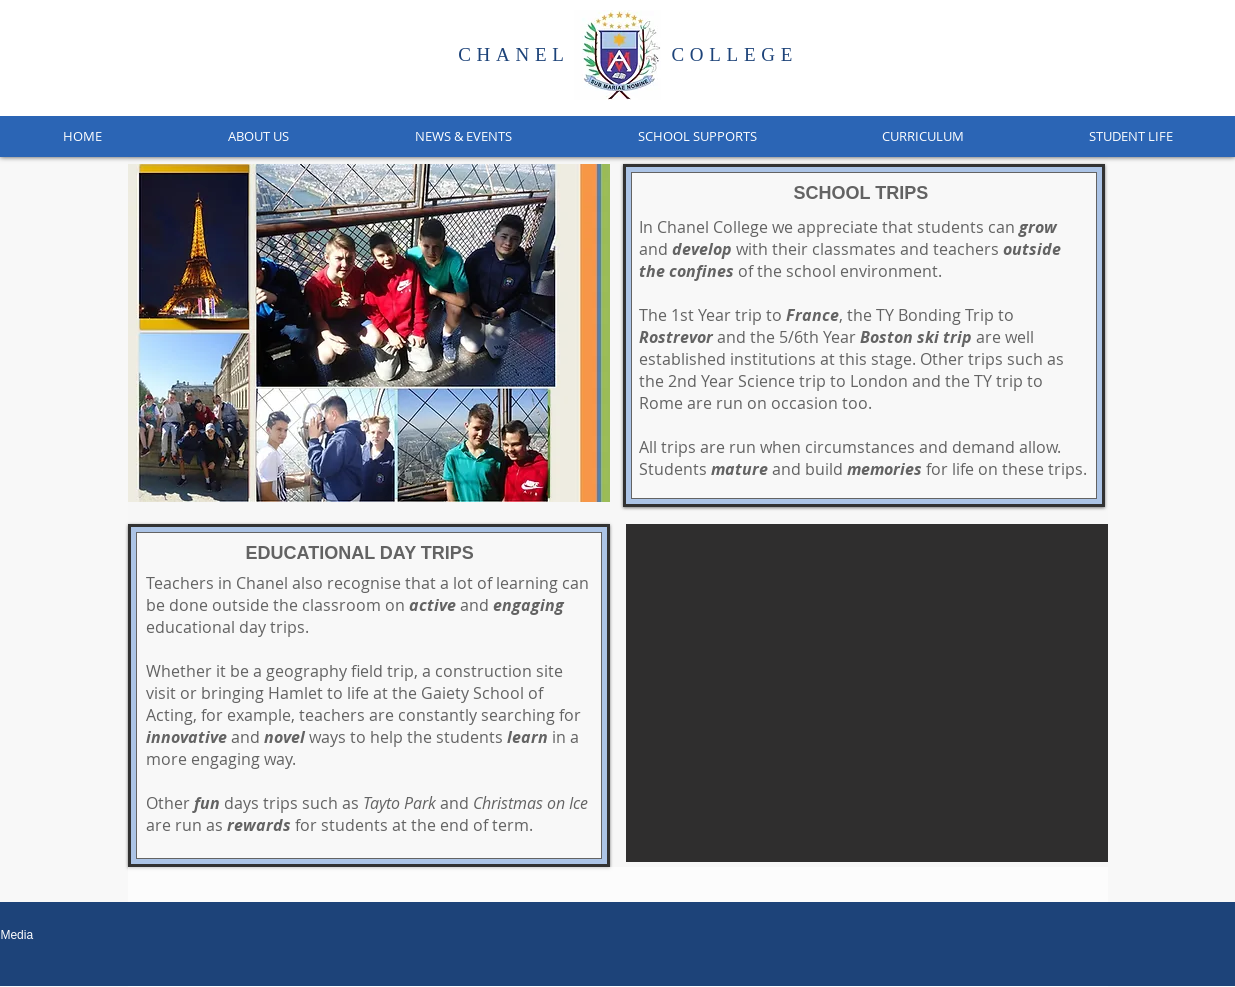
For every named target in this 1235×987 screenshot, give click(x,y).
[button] (257, 136)
